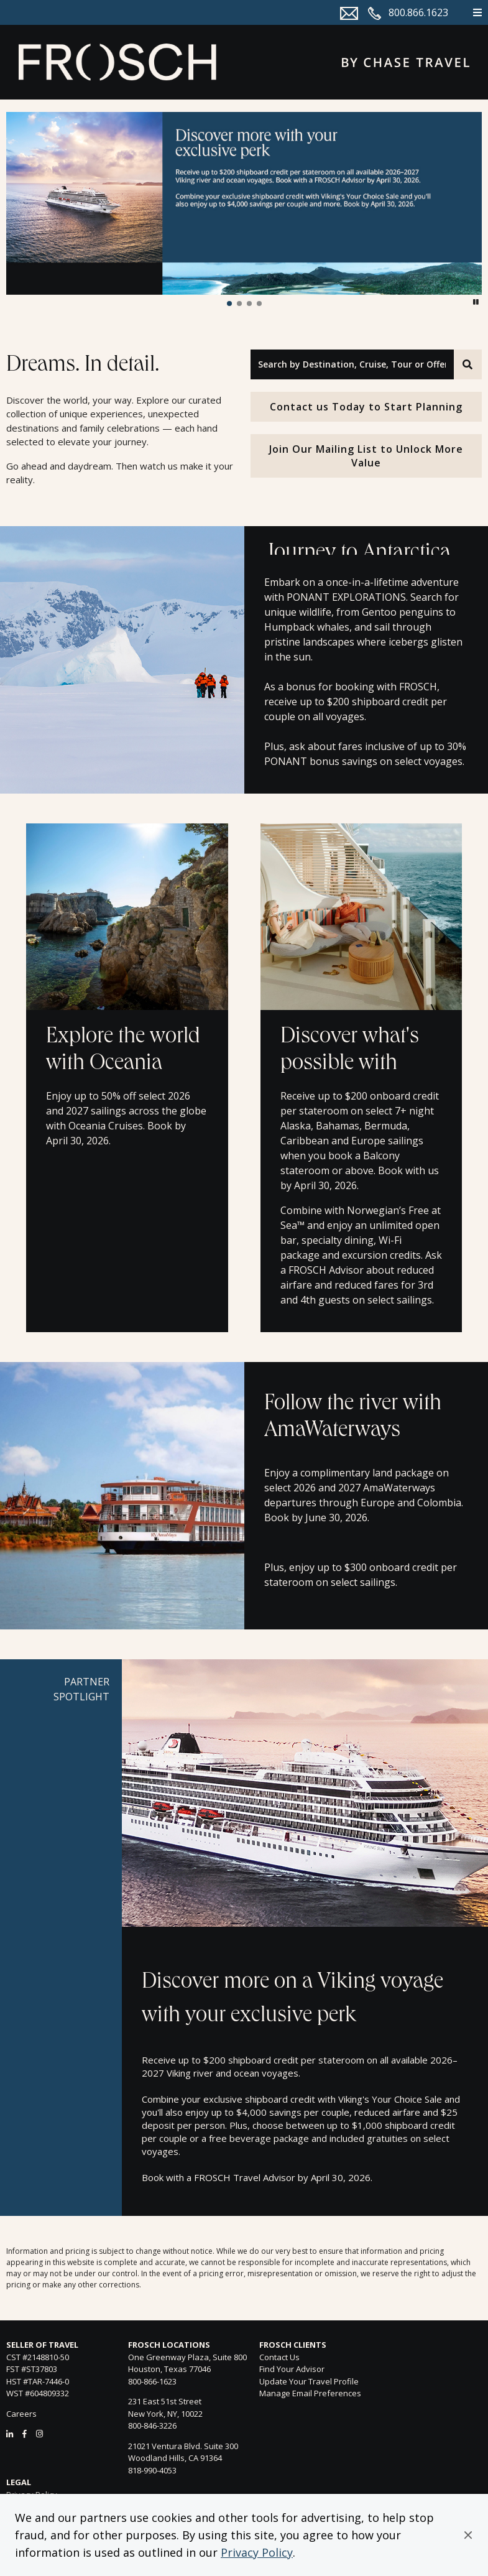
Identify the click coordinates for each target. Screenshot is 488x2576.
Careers (21, 2413)
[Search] (468, 364)
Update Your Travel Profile (309, 2381)
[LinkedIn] (9, 2433)
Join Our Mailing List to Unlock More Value (366, 456)
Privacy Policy (257, 2552)
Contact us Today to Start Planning (366, 407)
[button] (468, 2535)
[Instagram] (39, 2433)
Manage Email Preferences (310, 2393)
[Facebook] (24, 2433)
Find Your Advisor (292, 2368)
